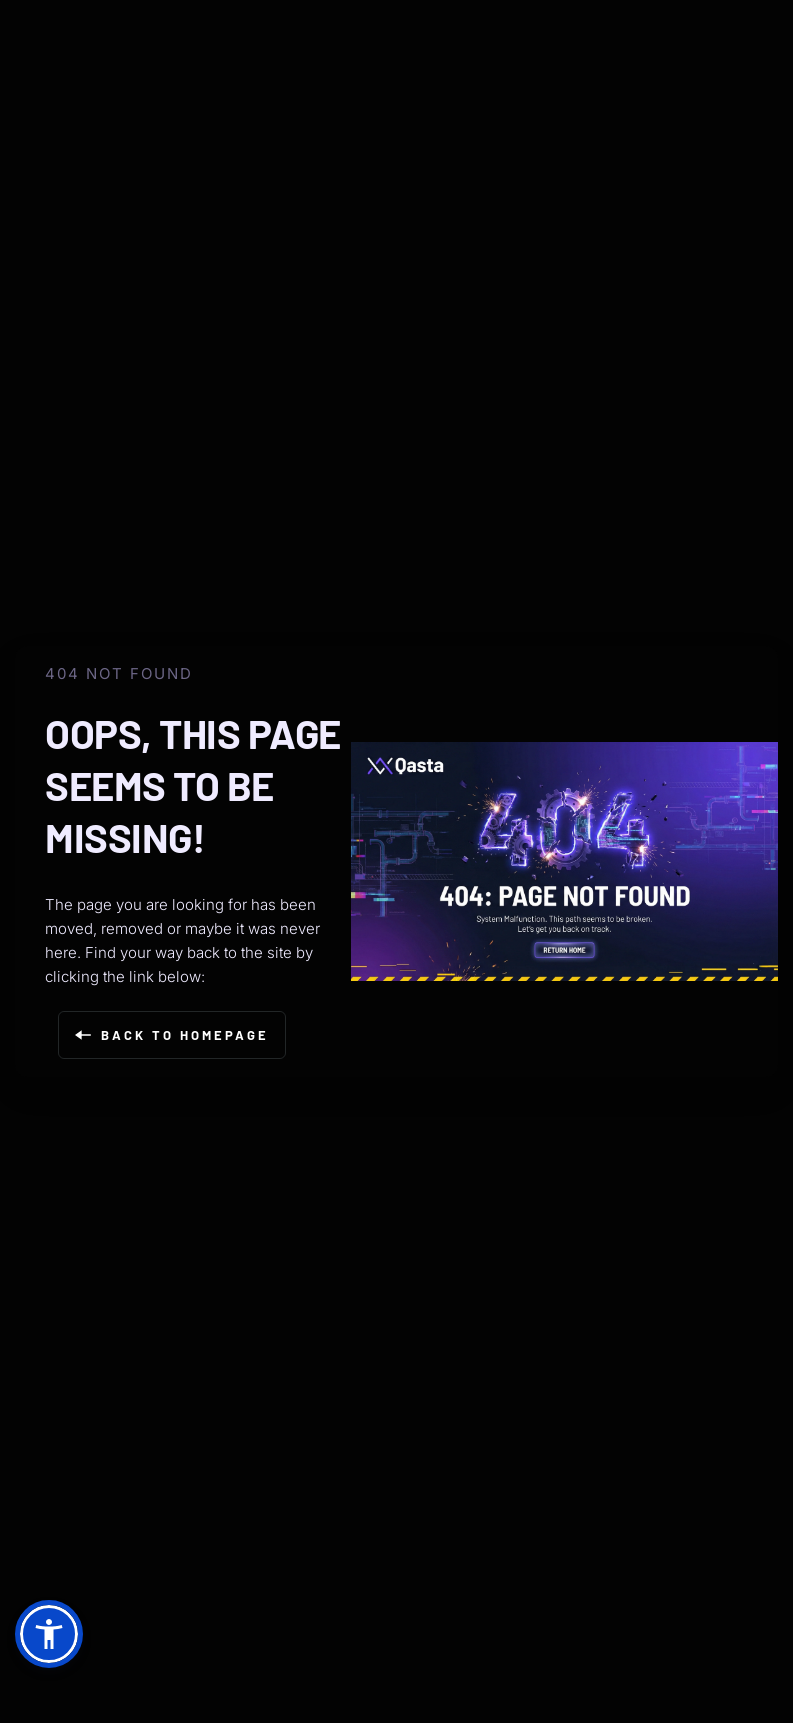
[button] (49, 1634)
